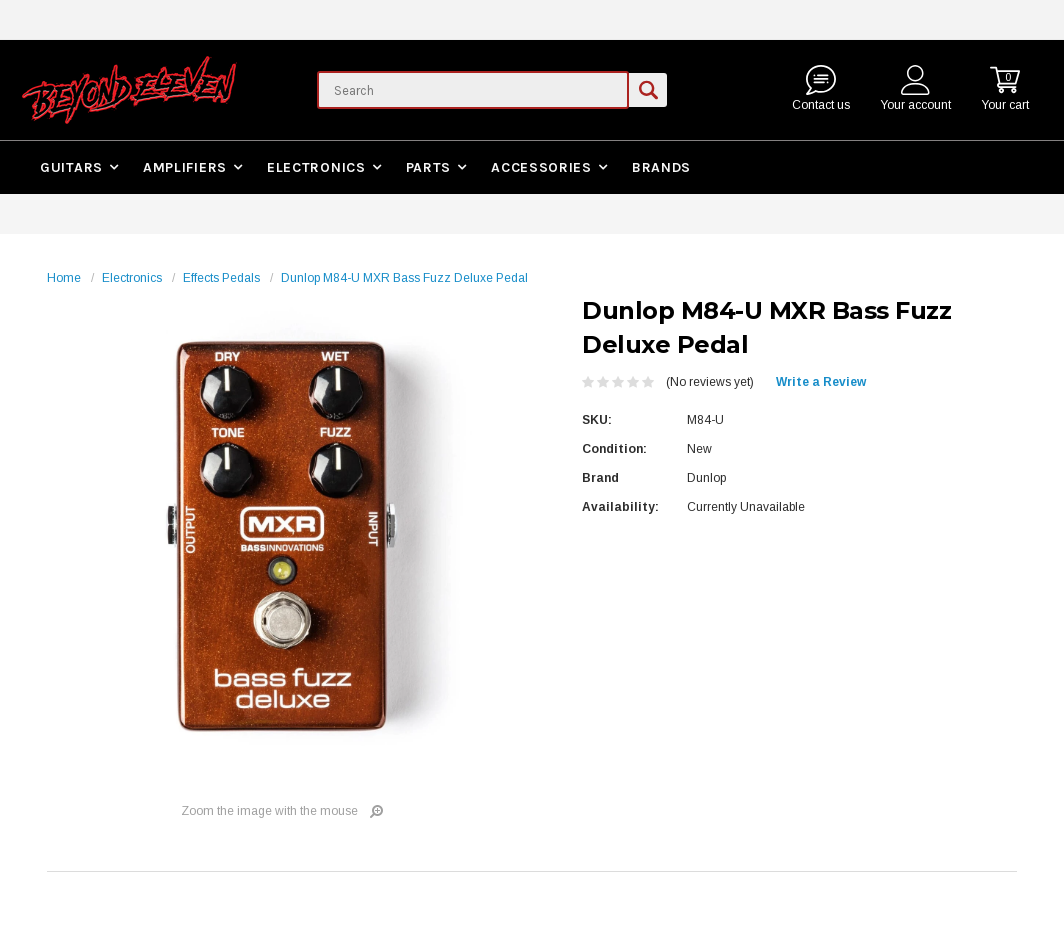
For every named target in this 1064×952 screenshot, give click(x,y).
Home (64, 278)
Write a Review (821, 382)
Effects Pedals (221, 278)
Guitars (71, 167)
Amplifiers (185, 167)
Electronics (316, 167)
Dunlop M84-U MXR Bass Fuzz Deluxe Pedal (404, 278)
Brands (661, 167)
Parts (429, 167)
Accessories (541, 167)
